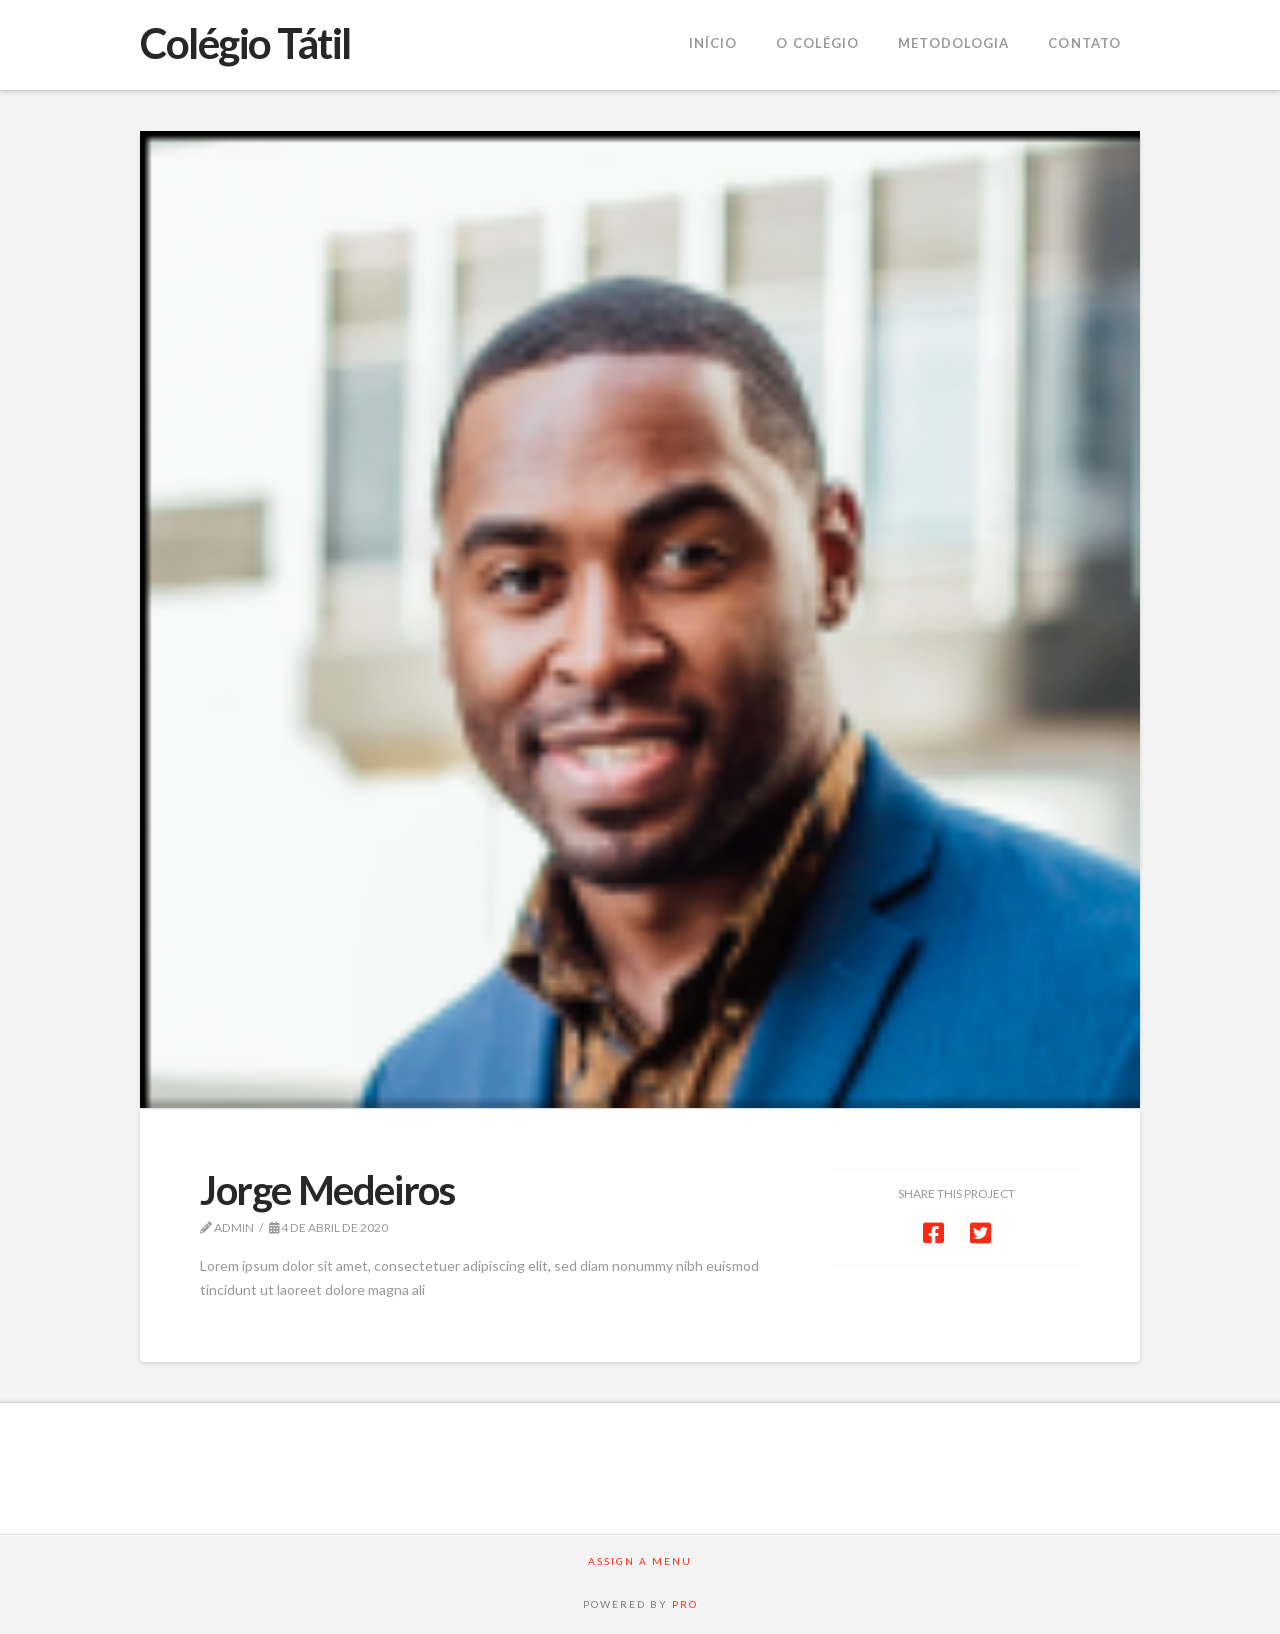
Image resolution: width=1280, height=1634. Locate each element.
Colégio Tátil (245, 43)
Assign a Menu (640, 1561)
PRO (685, 1604)
